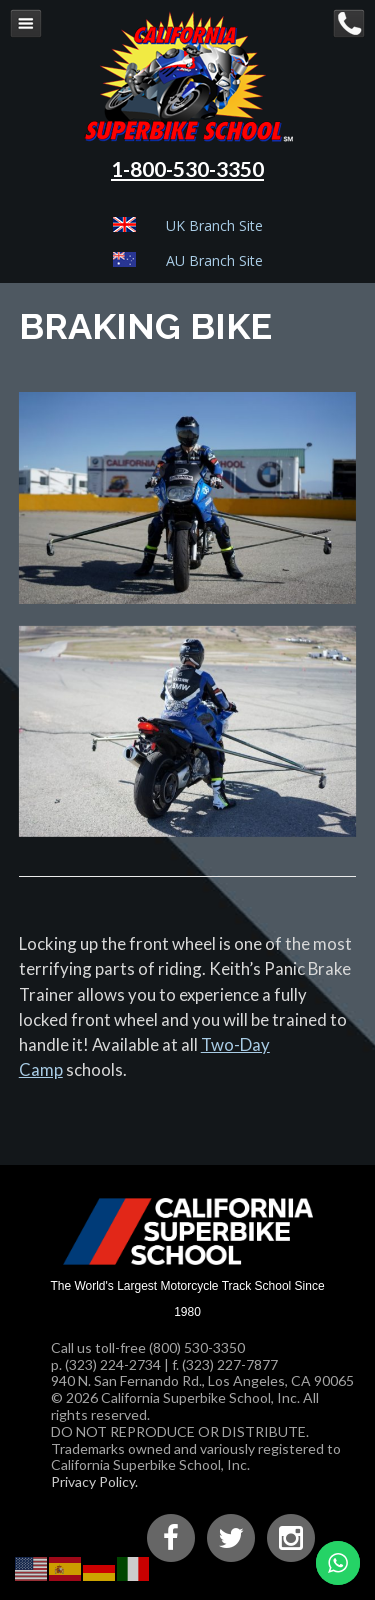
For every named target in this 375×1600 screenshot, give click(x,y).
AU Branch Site (214, 260)
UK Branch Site (214, 225)
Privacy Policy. (94, 1481)
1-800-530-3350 (187, 168)
